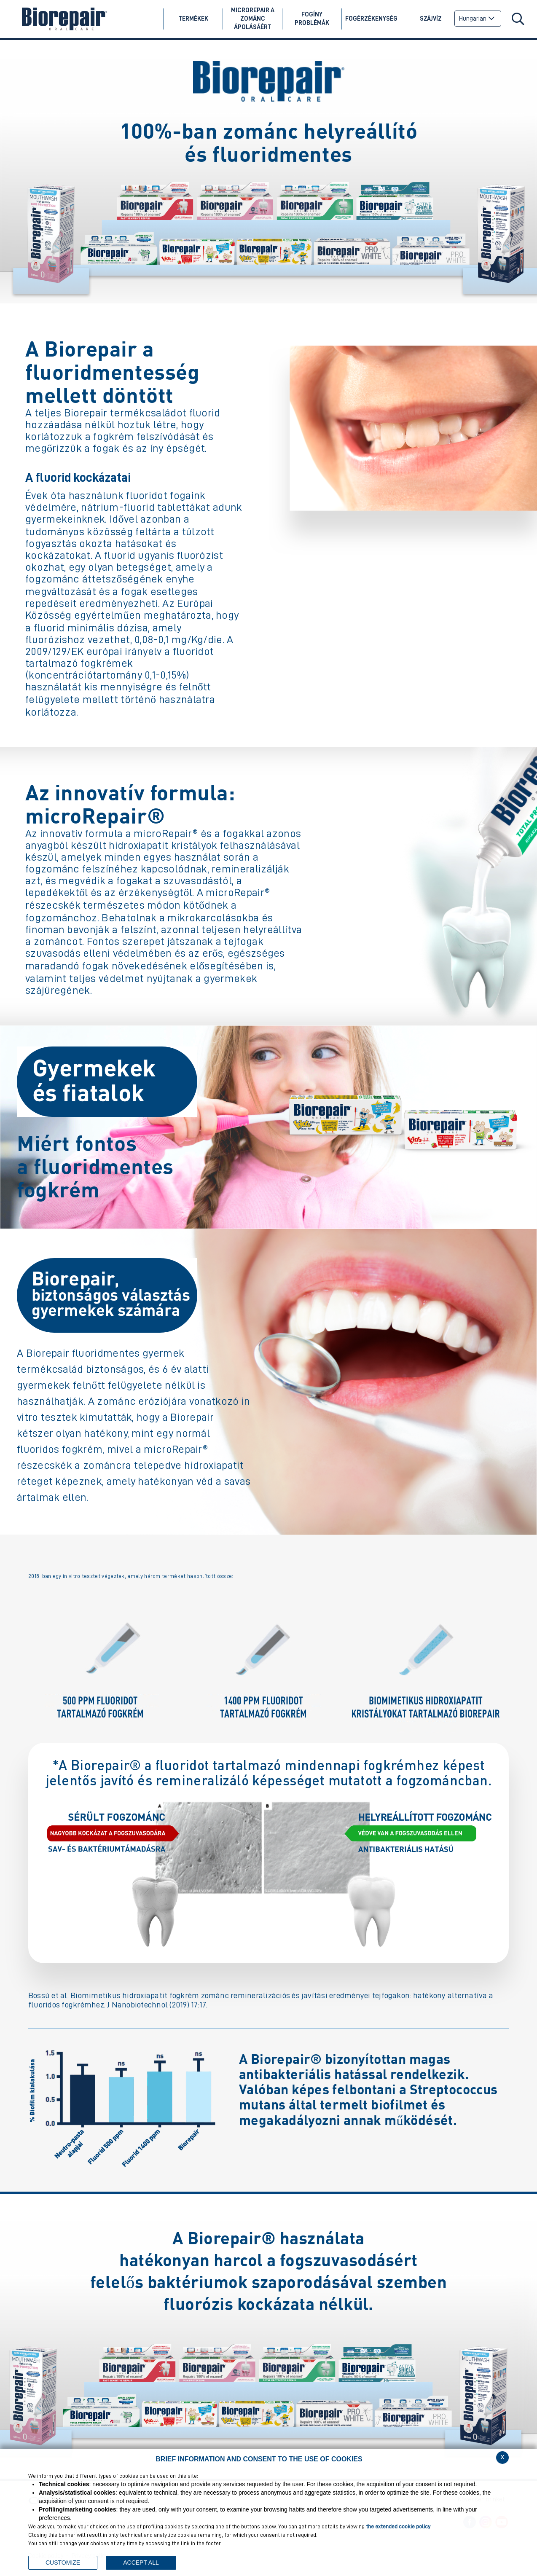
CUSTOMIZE (63, 2562)
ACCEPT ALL (141, 2562)
